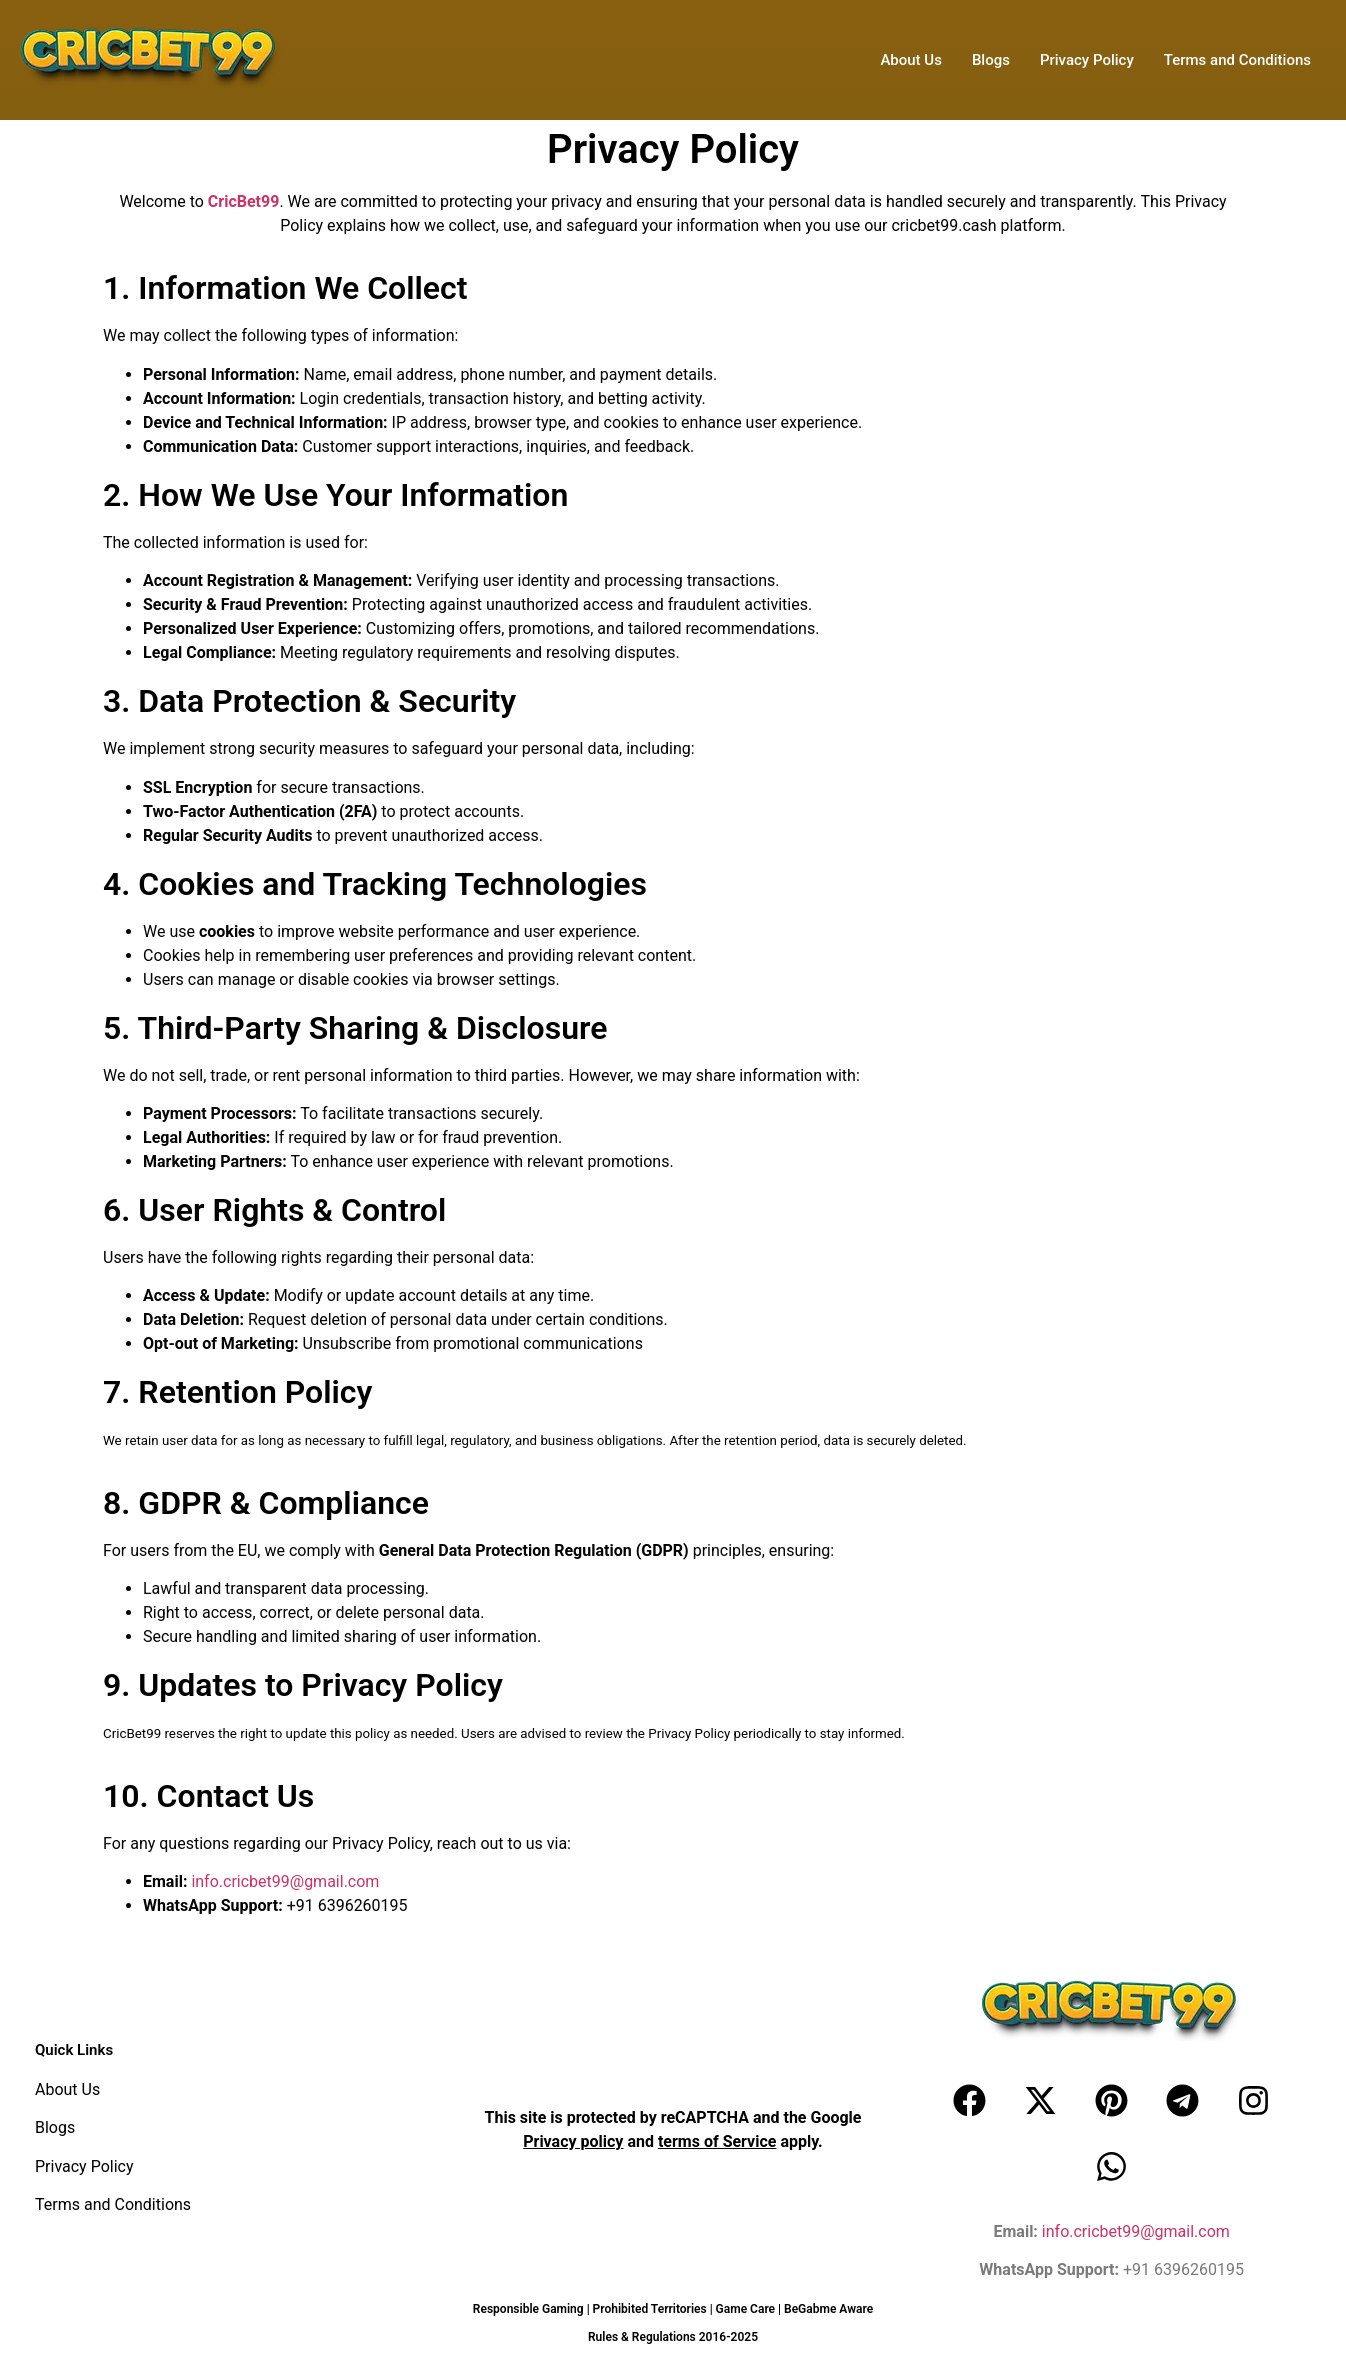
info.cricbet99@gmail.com (285, 1881)
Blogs (991, 60)
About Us (911, 60)
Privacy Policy (1087, 60)
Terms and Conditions (1237, 60)
